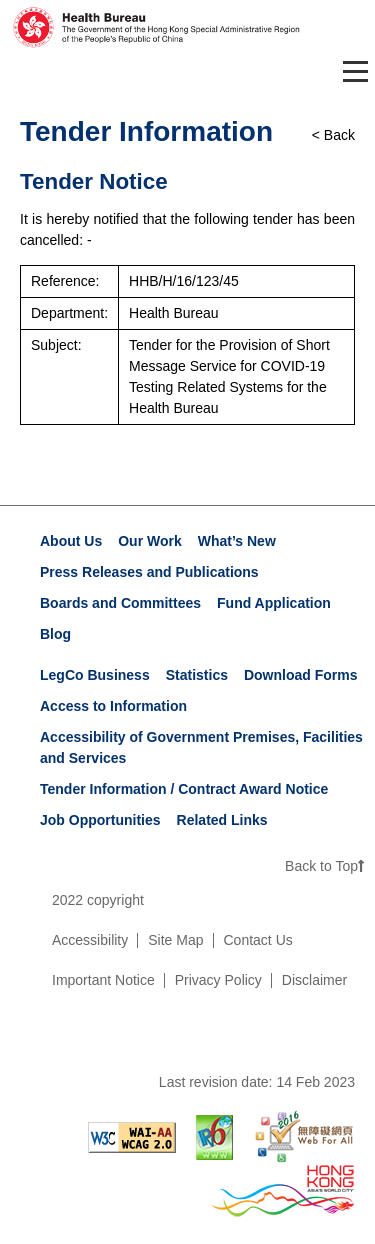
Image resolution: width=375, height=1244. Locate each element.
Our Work (150, 541)
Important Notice (103, 980)
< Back (333, 135)
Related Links (222, 820)
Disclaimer (314, 980)
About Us (71, 541)
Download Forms (301, 675)
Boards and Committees (120, 603)
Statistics (197, 675)
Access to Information (113, 706)
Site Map (175, 940)
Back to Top (325, 866)
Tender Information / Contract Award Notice (184, 789)
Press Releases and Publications (149, 572)
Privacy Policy (218, 980)
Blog (55, 634)
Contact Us (258, 940)
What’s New (237, 541)
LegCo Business (95, 675)
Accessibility (90, 940)
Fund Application (274, 603)
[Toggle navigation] (352, 71)
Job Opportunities (100, 820)
